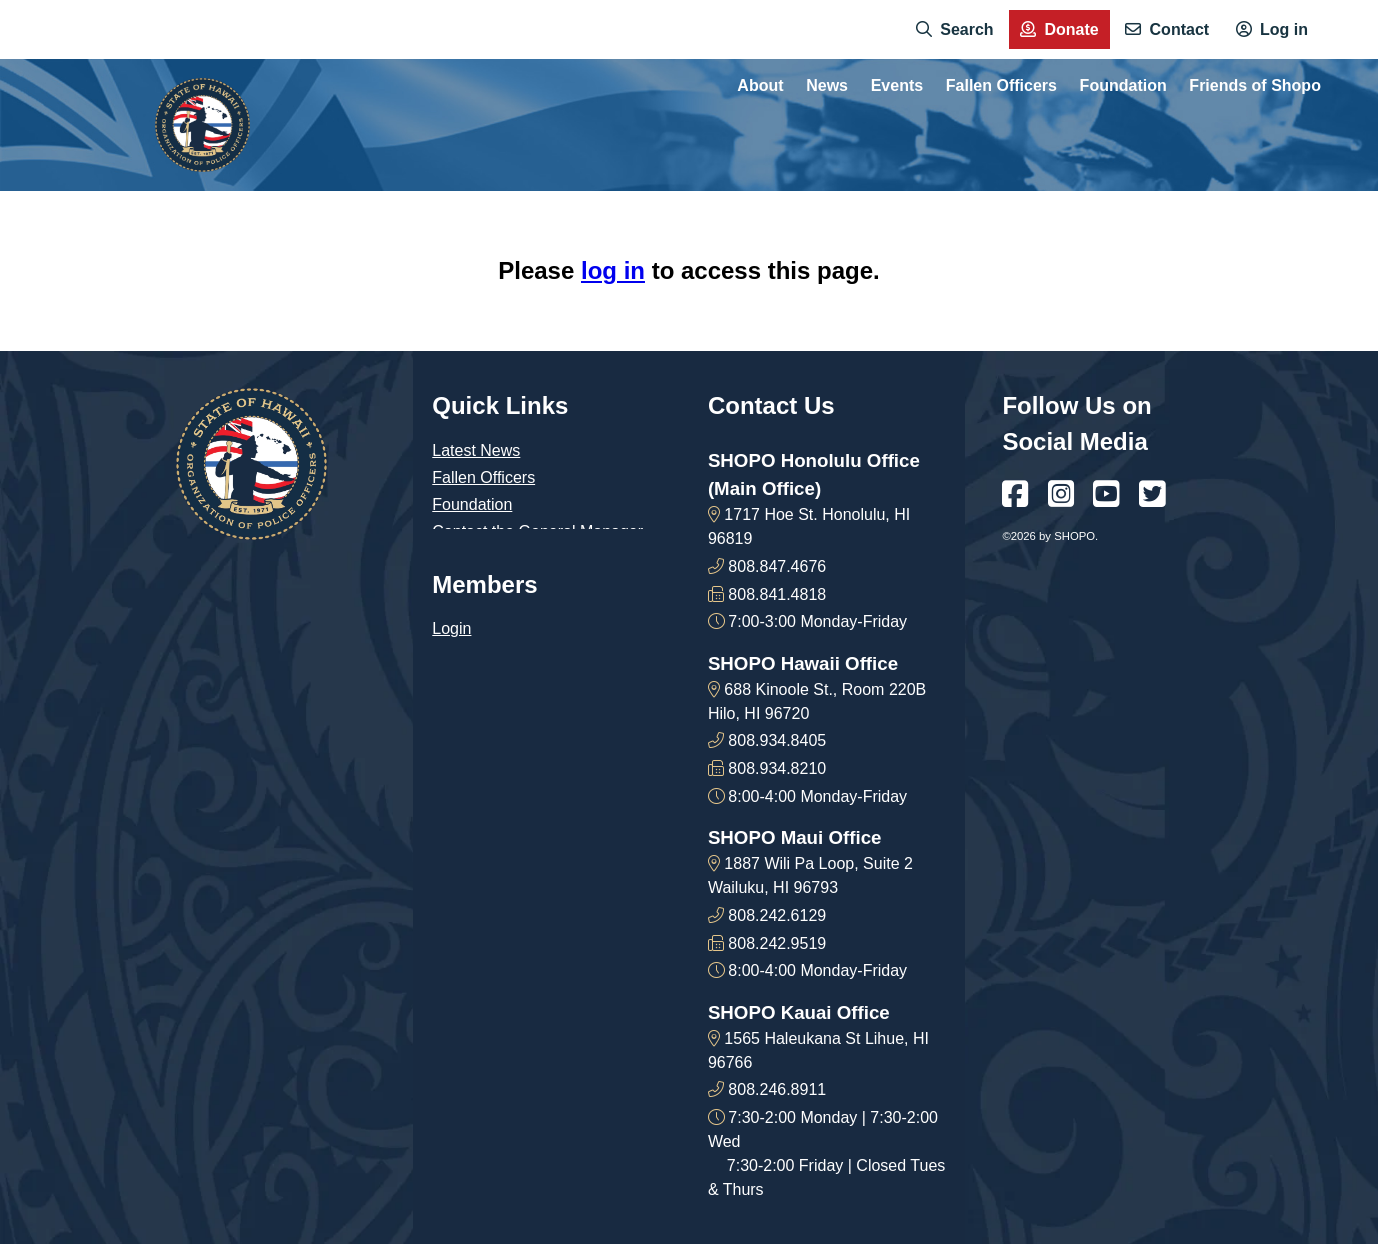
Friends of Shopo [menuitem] (1255, 86)
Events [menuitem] (897, 86)
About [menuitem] (760, 86)
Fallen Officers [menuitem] (1001, 86)
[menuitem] (955, 30)
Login (451, 628)
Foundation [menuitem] (1123, 86)
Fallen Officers (483, 477)
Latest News (476, 450)
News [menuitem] (827, 86)
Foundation (472, 504)
